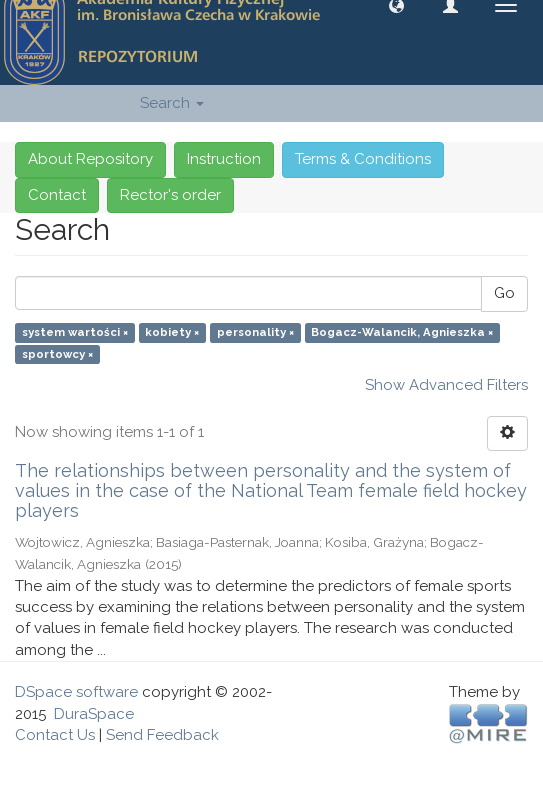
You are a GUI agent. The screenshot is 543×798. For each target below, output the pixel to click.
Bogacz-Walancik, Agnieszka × (402, 333)
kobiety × (172, 333)
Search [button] (172, 103)
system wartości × (75, 333)
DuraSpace (94, 714)
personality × (255, 333)
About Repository (90, 159)
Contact (57, 195)
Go (504, 293)
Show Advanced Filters (446, 385)
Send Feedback (162, 735)
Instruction (224, 159)
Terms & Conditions (363, 159)
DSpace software (76, 692)
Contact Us (55, 735)
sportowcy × (57, 354)
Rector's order (170, 195)
